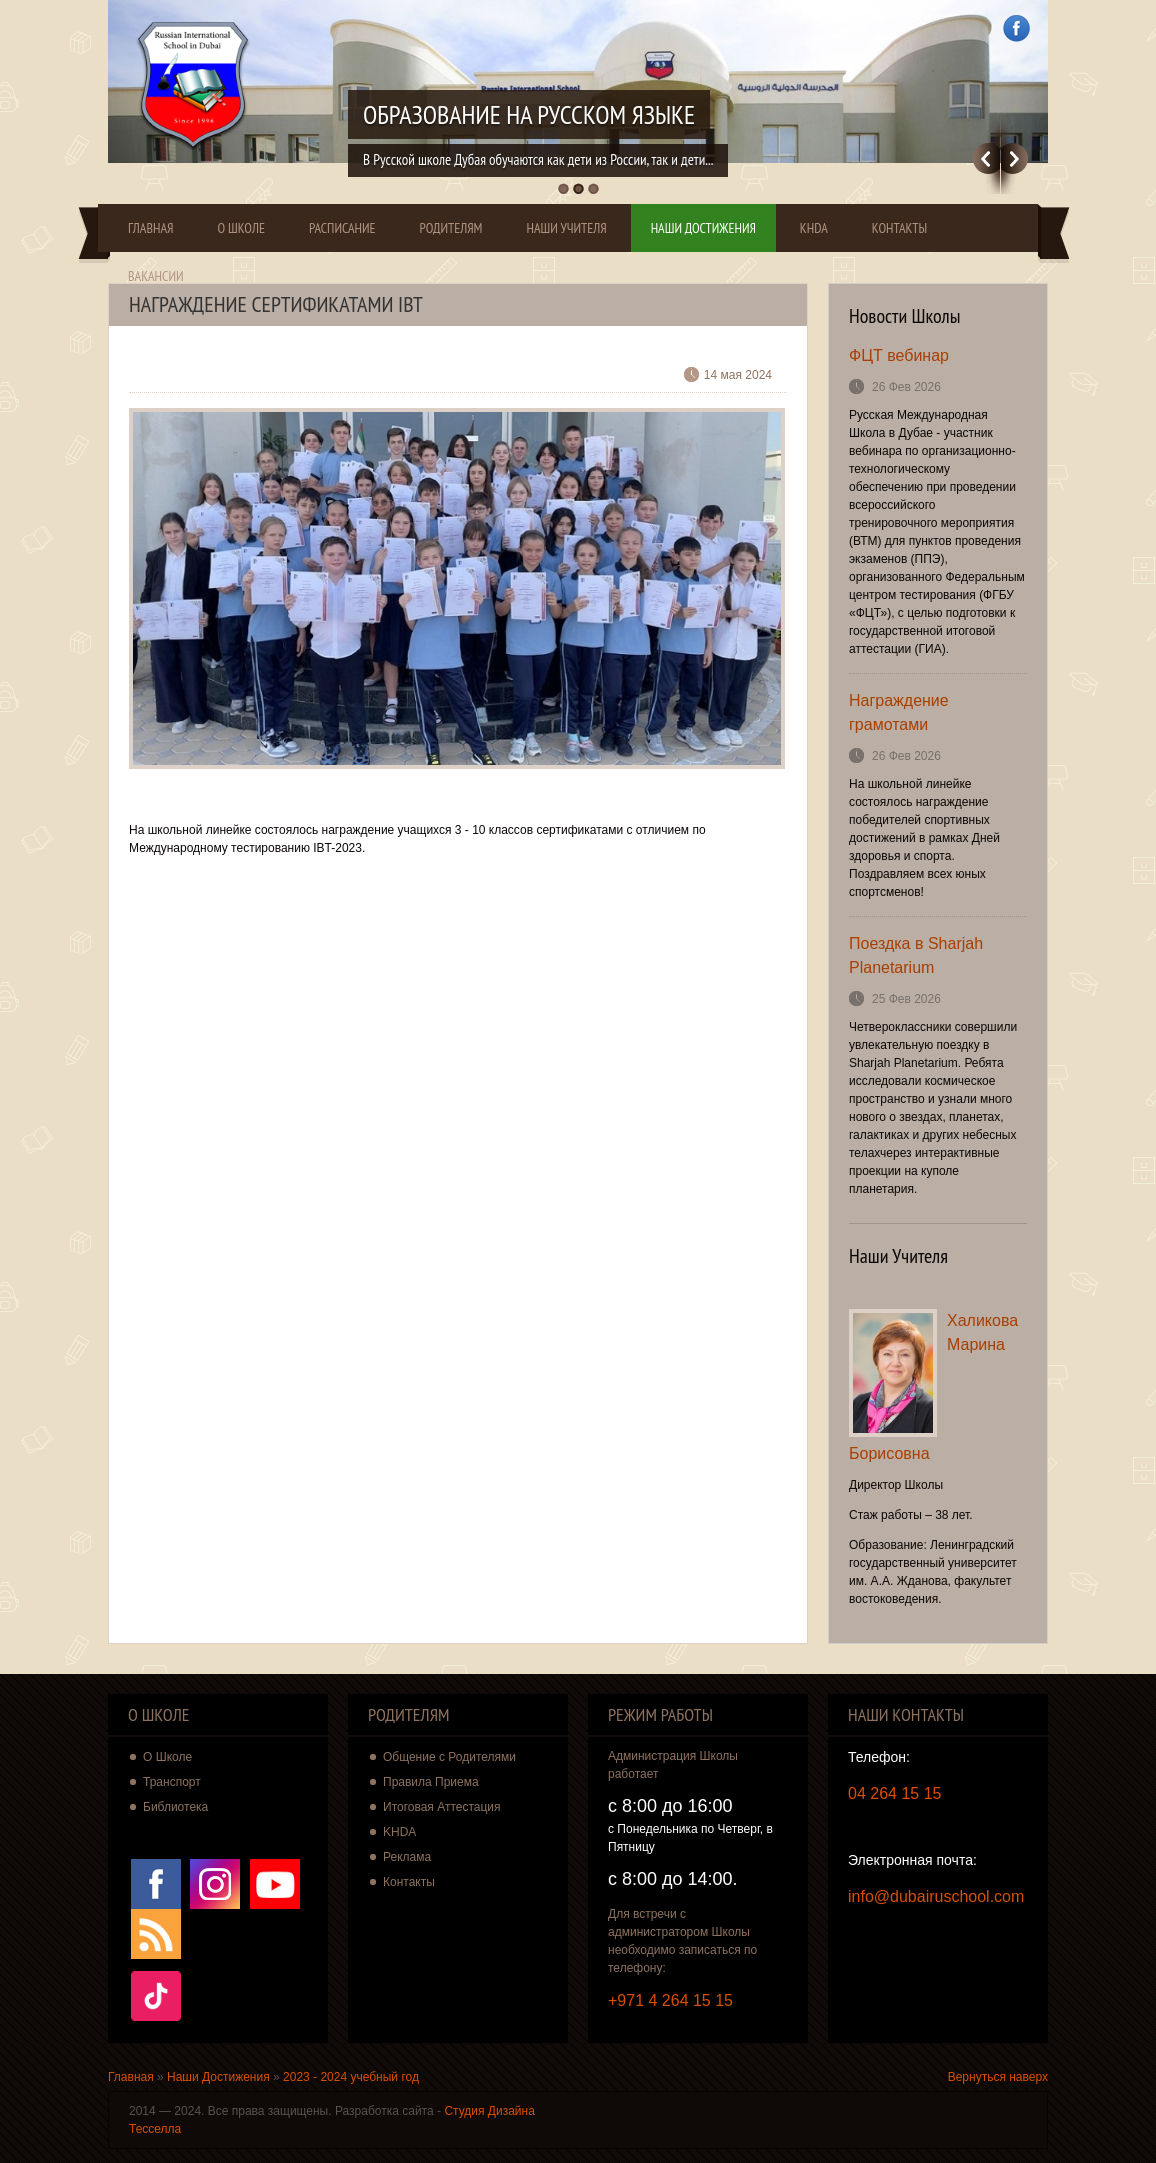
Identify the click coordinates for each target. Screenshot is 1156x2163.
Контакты (899, 228)
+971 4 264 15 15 (670, 2000)
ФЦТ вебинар (899, 355)
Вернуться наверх (998, 2077)
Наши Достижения (703, 228)
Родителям (451, 228)
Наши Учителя (566, 228)
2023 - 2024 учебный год (351, 2077)
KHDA (814, 228)
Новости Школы (905, 316)
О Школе (241, 228)
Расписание (342, 228)
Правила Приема (431, 1782)
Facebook (1016, 28)
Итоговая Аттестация (442, 1807)
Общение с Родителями (449, 1757)
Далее (1014, 158)
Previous (986, 158)
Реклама (407, 1857)
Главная (150, 228)
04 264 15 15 (894, 1793)
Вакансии (156, 276)
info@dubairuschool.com (936, 1896)
